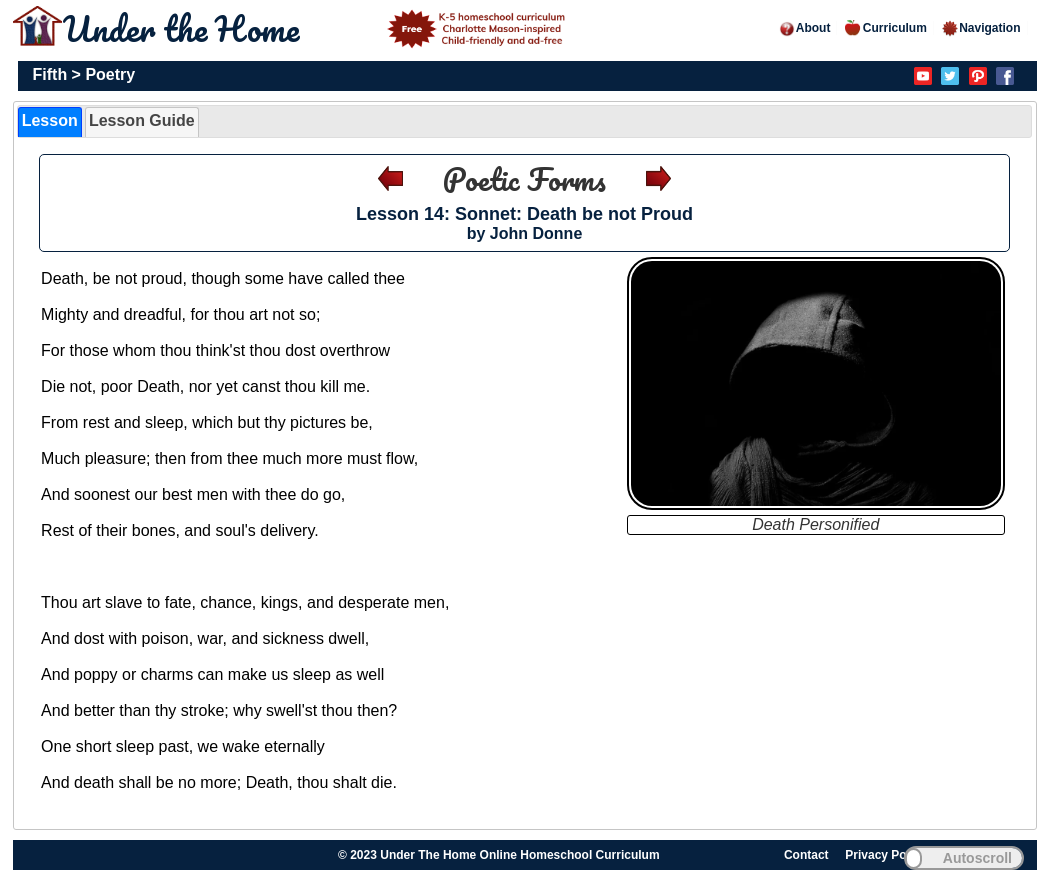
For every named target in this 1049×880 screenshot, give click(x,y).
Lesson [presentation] (50, 120)
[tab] (50, 122)
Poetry (110, 74)
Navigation (980, 28)
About (804, 28)
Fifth (50, 74)
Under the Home (317, 28)
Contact (806, 855)
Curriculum (886, 28)
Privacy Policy (885, 855)
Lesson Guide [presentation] (142, 120)
